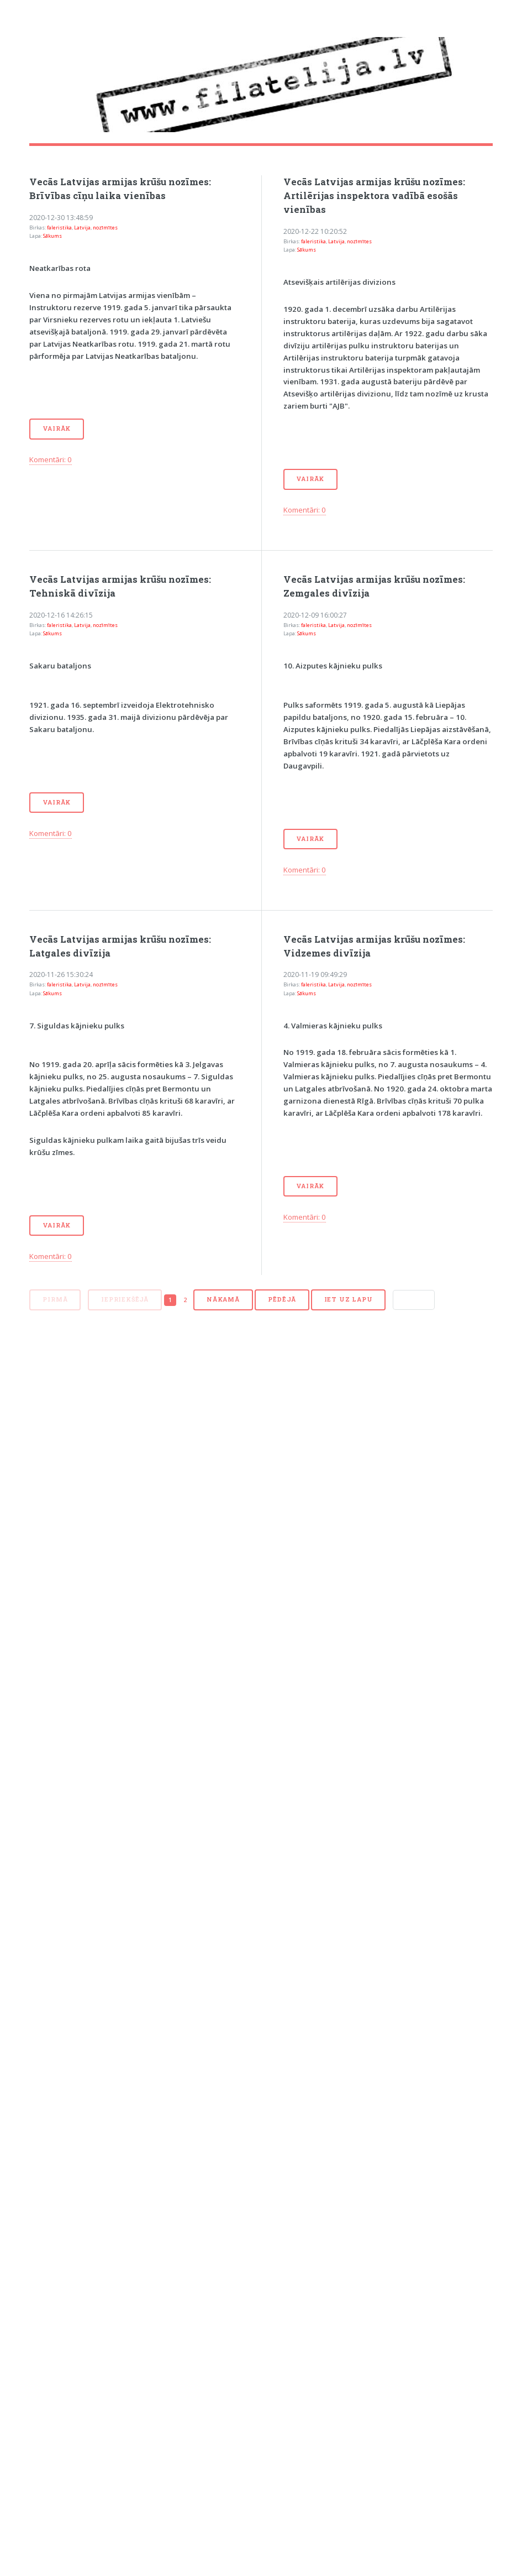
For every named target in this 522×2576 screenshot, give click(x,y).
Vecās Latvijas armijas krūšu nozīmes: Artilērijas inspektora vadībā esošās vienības (374, 196)
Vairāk (57, 428)
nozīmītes (105, 227)
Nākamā (223, 1299)
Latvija (82, 227)
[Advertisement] (128, 1450)
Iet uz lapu (348, 1299)
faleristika (59, 227)
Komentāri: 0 (50, 459)
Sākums (52, 235)
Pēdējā (282, 1299)
